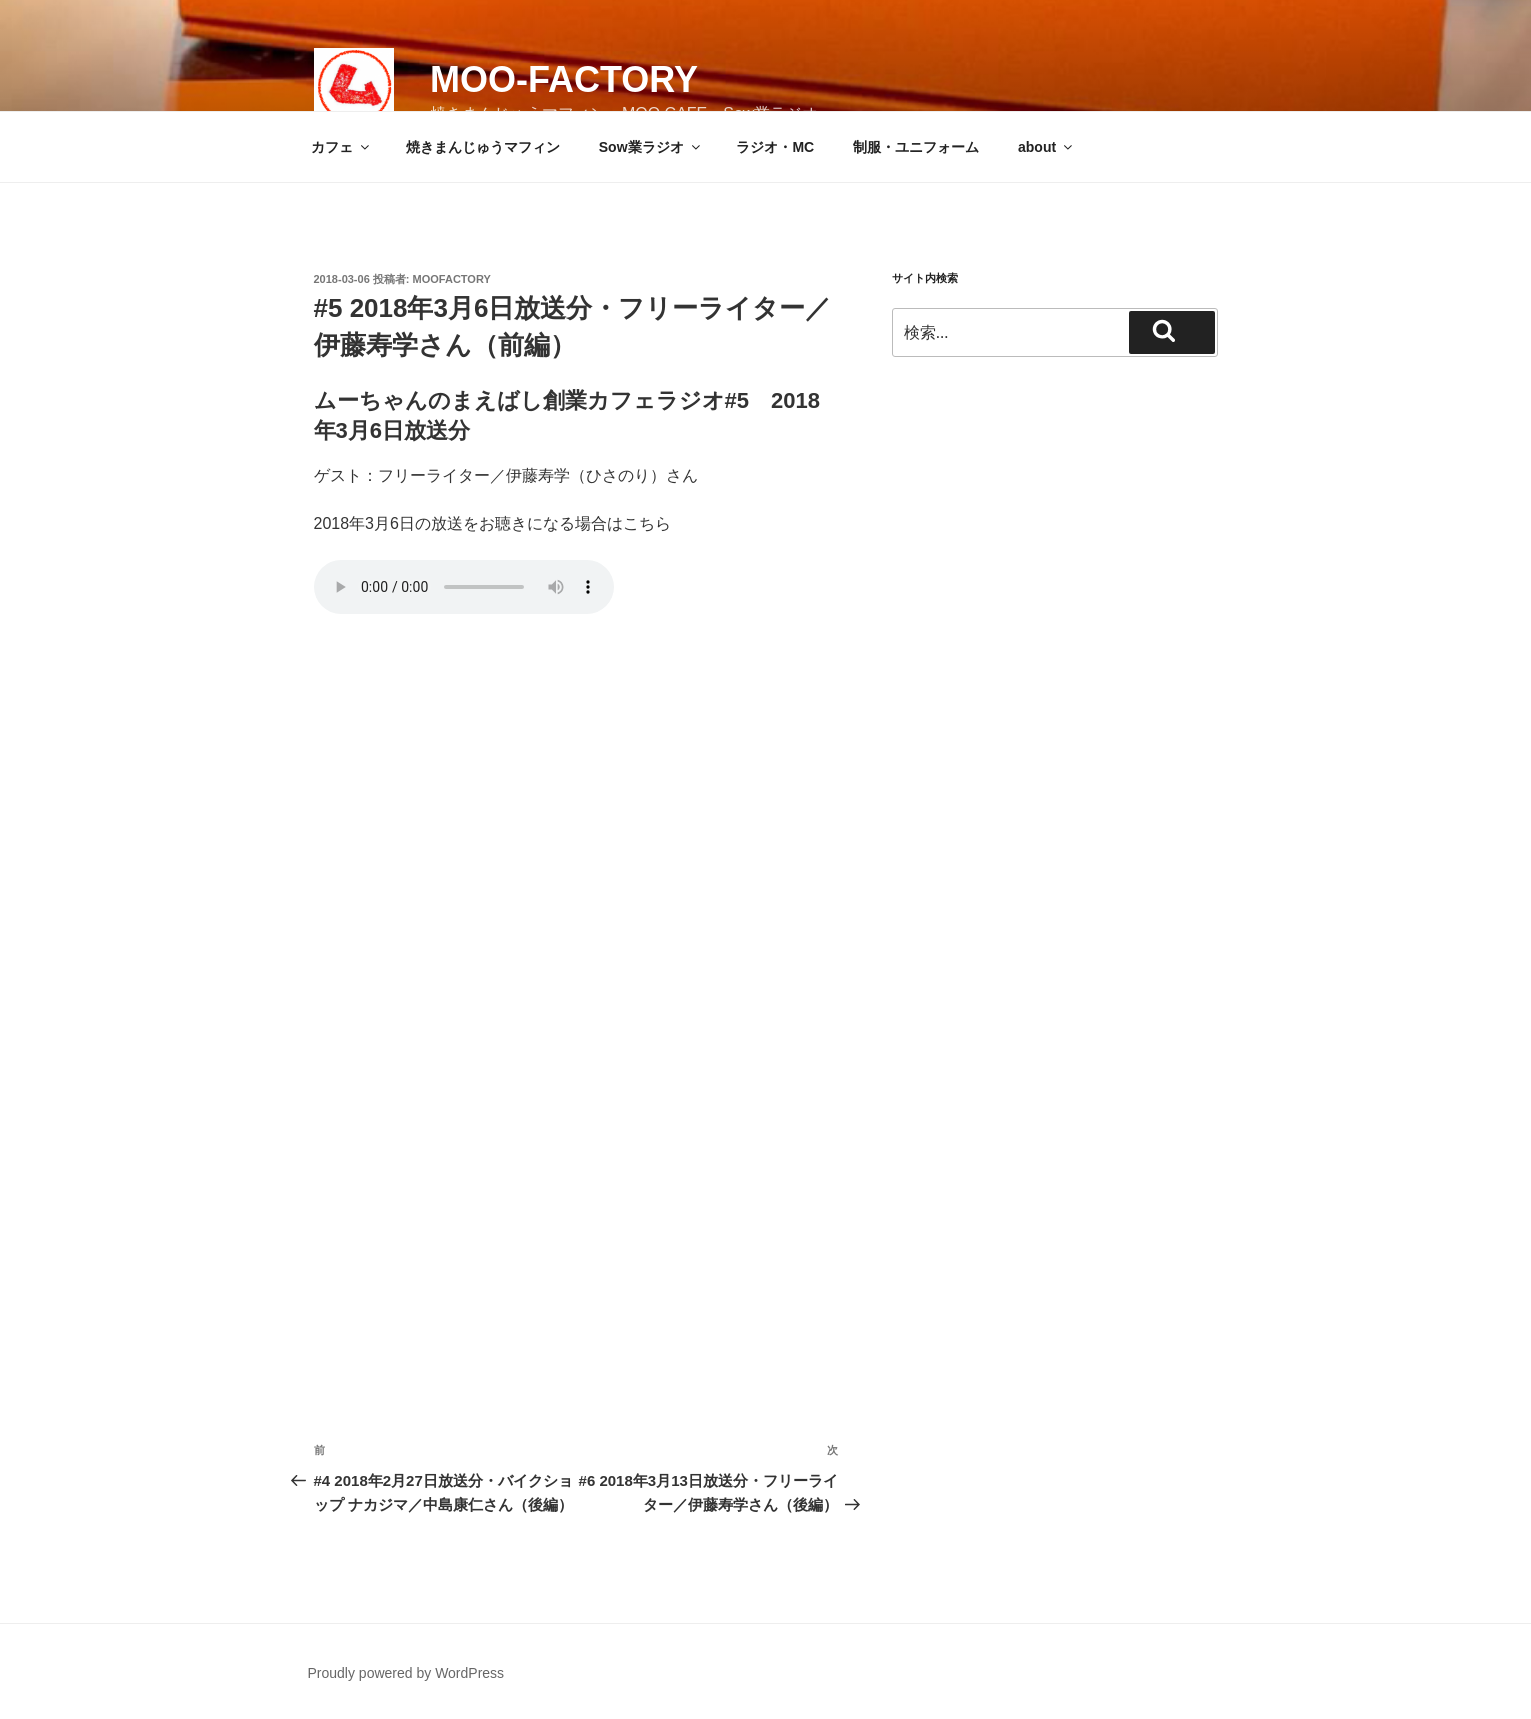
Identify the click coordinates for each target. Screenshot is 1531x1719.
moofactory (452, 279)
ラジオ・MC (775, 147)
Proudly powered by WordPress (406, 1673)
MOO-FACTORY (564, 79)
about (1046, 147)
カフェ (341, 147)
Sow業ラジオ (651, 147)
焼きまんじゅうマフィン (483, 147)
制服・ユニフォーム (916, 147)
